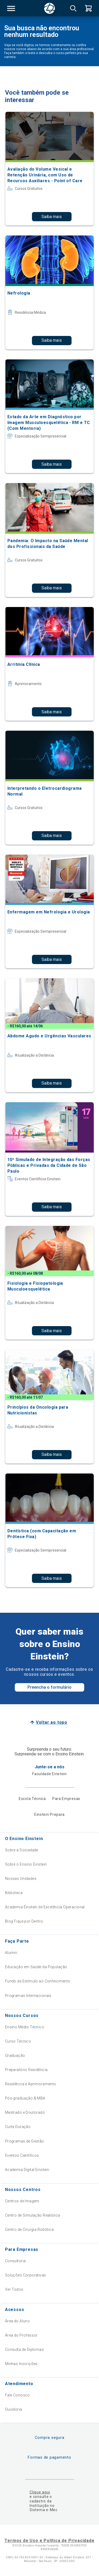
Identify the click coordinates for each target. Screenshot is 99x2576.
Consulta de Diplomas (24, 2349)
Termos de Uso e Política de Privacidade (49, 2540)
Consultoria (15, 2261)
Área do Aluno (17, 2321)
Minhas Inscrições (21, 2364)
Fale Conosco (17, 2395)
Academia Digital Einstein (27, 2170)
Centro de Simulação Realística (32, 2215)
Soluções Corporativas (25, 2275)
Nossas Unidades (20, 1878)
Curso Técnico (18, 2041)
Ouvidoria (13, 2409)
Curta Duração (18, 2127)
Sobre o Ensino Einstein (26, 1864)
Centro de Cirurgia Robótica (29, 2229)
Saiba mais (51, 216)
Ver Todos (14, 2289)
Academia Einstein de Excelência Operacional (45, 1907)
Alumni (11, 1953)
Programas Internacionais (28, 1996)
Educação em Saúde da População (36, 1967)
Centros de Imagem (22, 2201)
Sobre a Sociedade (21, 1850)
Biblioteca (13, 1893)
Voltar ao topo (51, 1722)
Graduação (15, 2055)
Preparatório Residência (26, 2070)
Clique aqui (40, 2492)
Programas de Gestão (24, 2141)
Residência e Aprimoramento (30, 2084)
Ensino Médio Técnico (24, 2027)
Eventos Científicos (22, 2155)
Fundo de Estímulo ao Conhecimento (37, 1981)
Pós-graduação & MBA (25, 2098)
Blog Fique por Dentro (24, 1921)
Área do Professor (21, 2335)
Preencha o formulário (49, 1687)
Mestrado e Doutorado (25, 2112)
